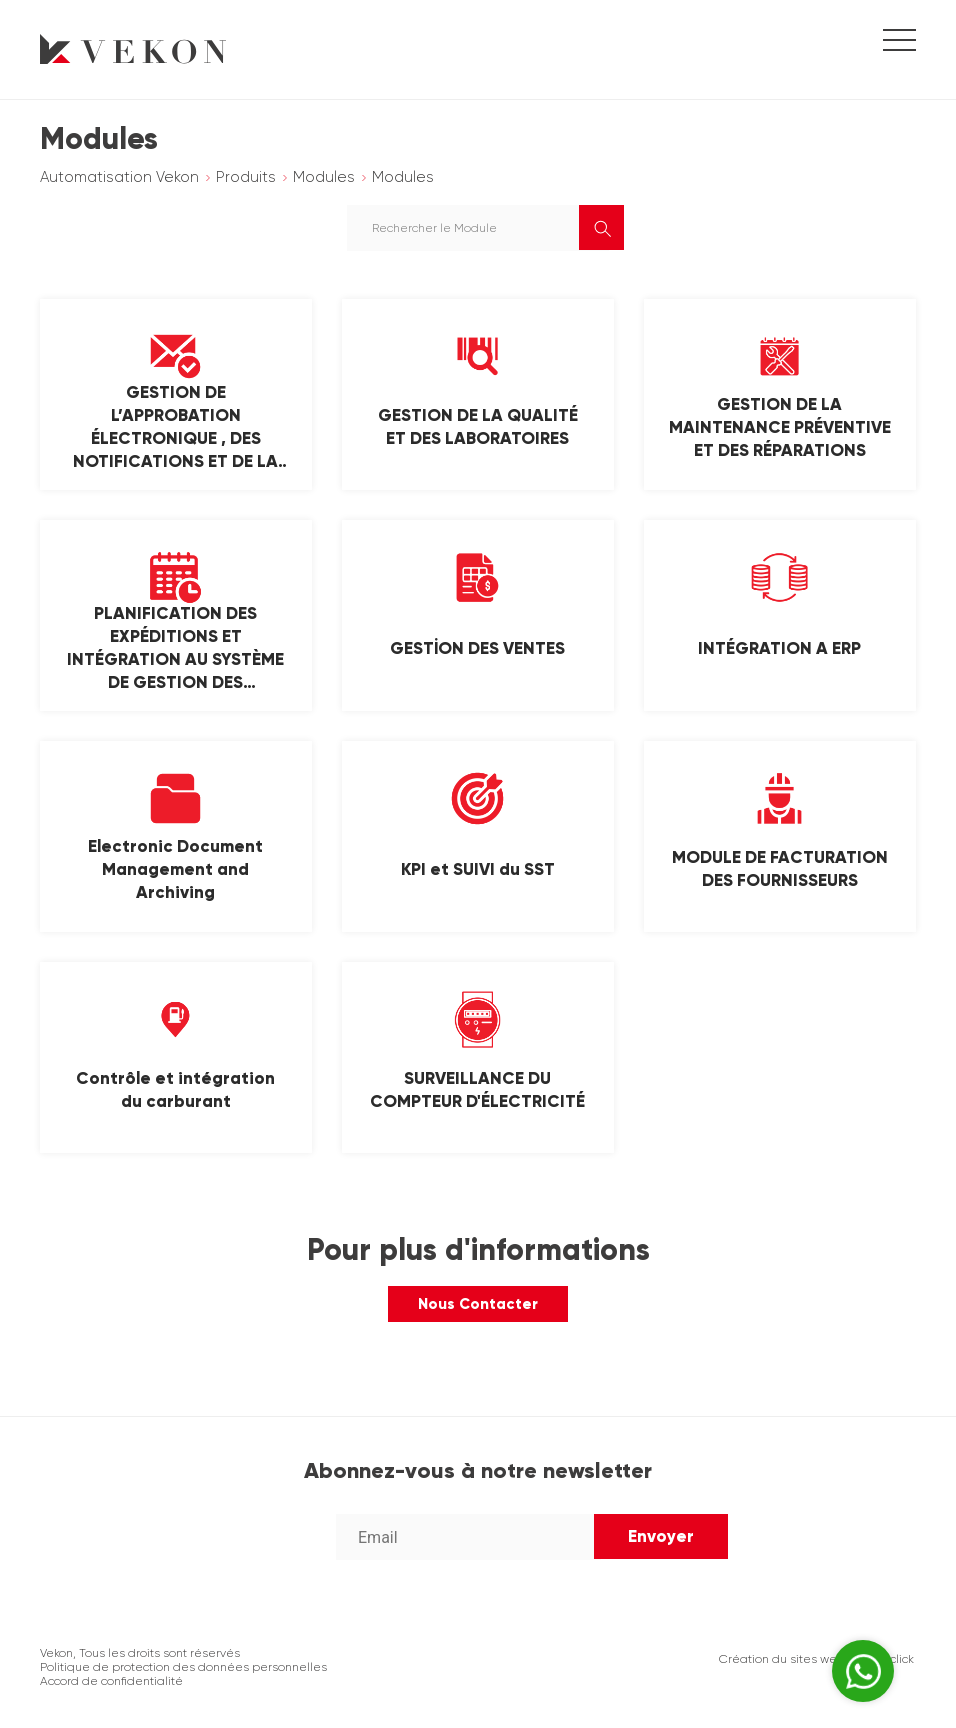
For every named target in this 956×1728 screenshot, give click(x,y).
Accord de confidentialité (111, 1681)
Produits (246, 177)
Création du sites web (782, 1659)
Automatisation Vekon (119, 177)
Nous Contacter (478, 1304)
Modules (324, 177)
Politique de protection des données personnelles (183, 1667)
